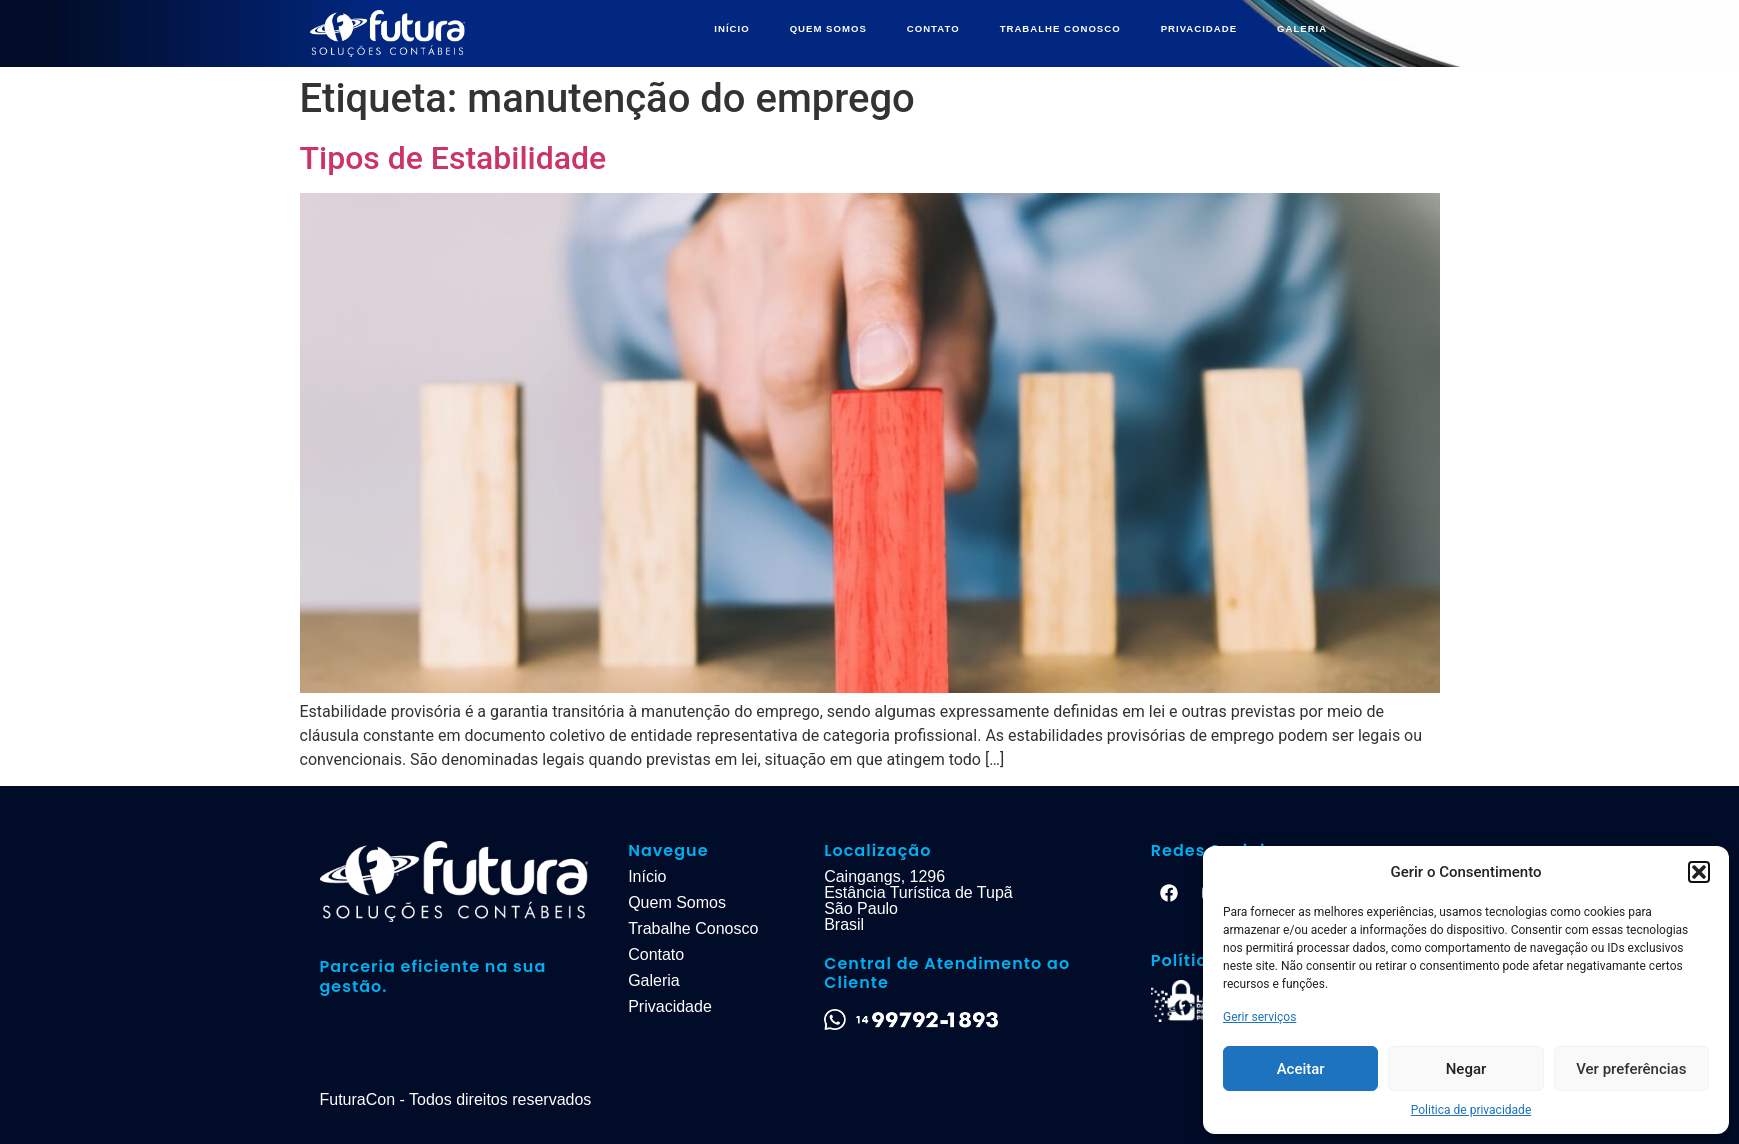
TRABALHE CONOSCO (1060, 28)
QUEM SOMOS (828, 28)
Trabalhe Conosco (693, 928)
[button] (1699, 872)
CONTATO (933, 28)
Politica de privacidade (1471, 1110)
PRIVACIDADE (1199, 28)
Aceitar (1301, 1069)
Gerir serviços (1259, 1017)
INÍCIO (731, 28)
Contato (656, 954)
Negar (1466, 1069)
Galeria (654, 980)
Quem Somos (677, 902)
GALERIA (1302, 28)
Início (647, 876)
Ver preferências (1631, 1069)
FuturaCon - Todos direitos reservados (456, 1099)
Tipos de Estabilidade (453, 158)
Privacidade (670, 1006)
